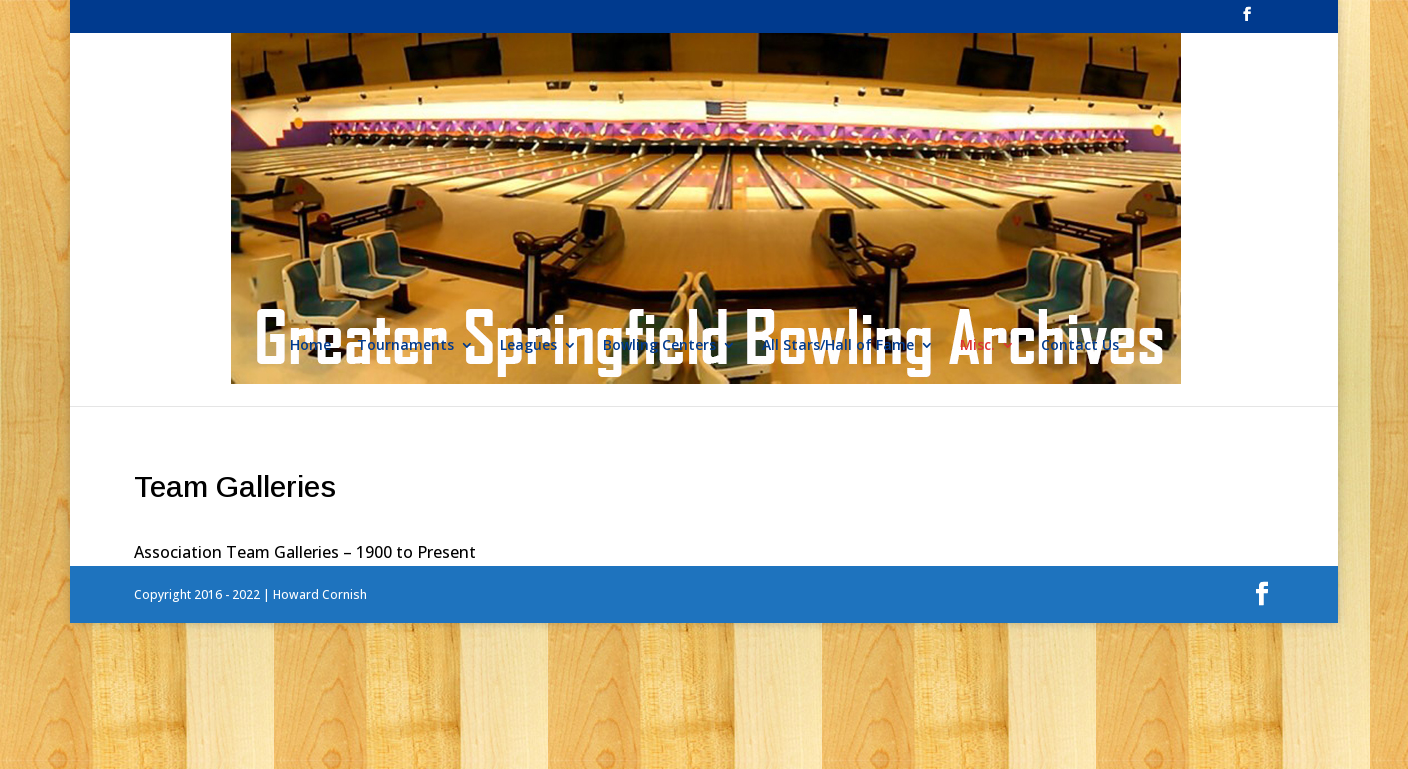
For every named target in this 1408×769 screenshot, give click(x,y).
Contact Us (1080, 346)
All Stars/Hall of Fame (838, 346)
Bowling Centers (659, 346)
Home (310, 346)
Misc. (977, 346)
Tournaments (405, 346)
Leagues (528, 346)
